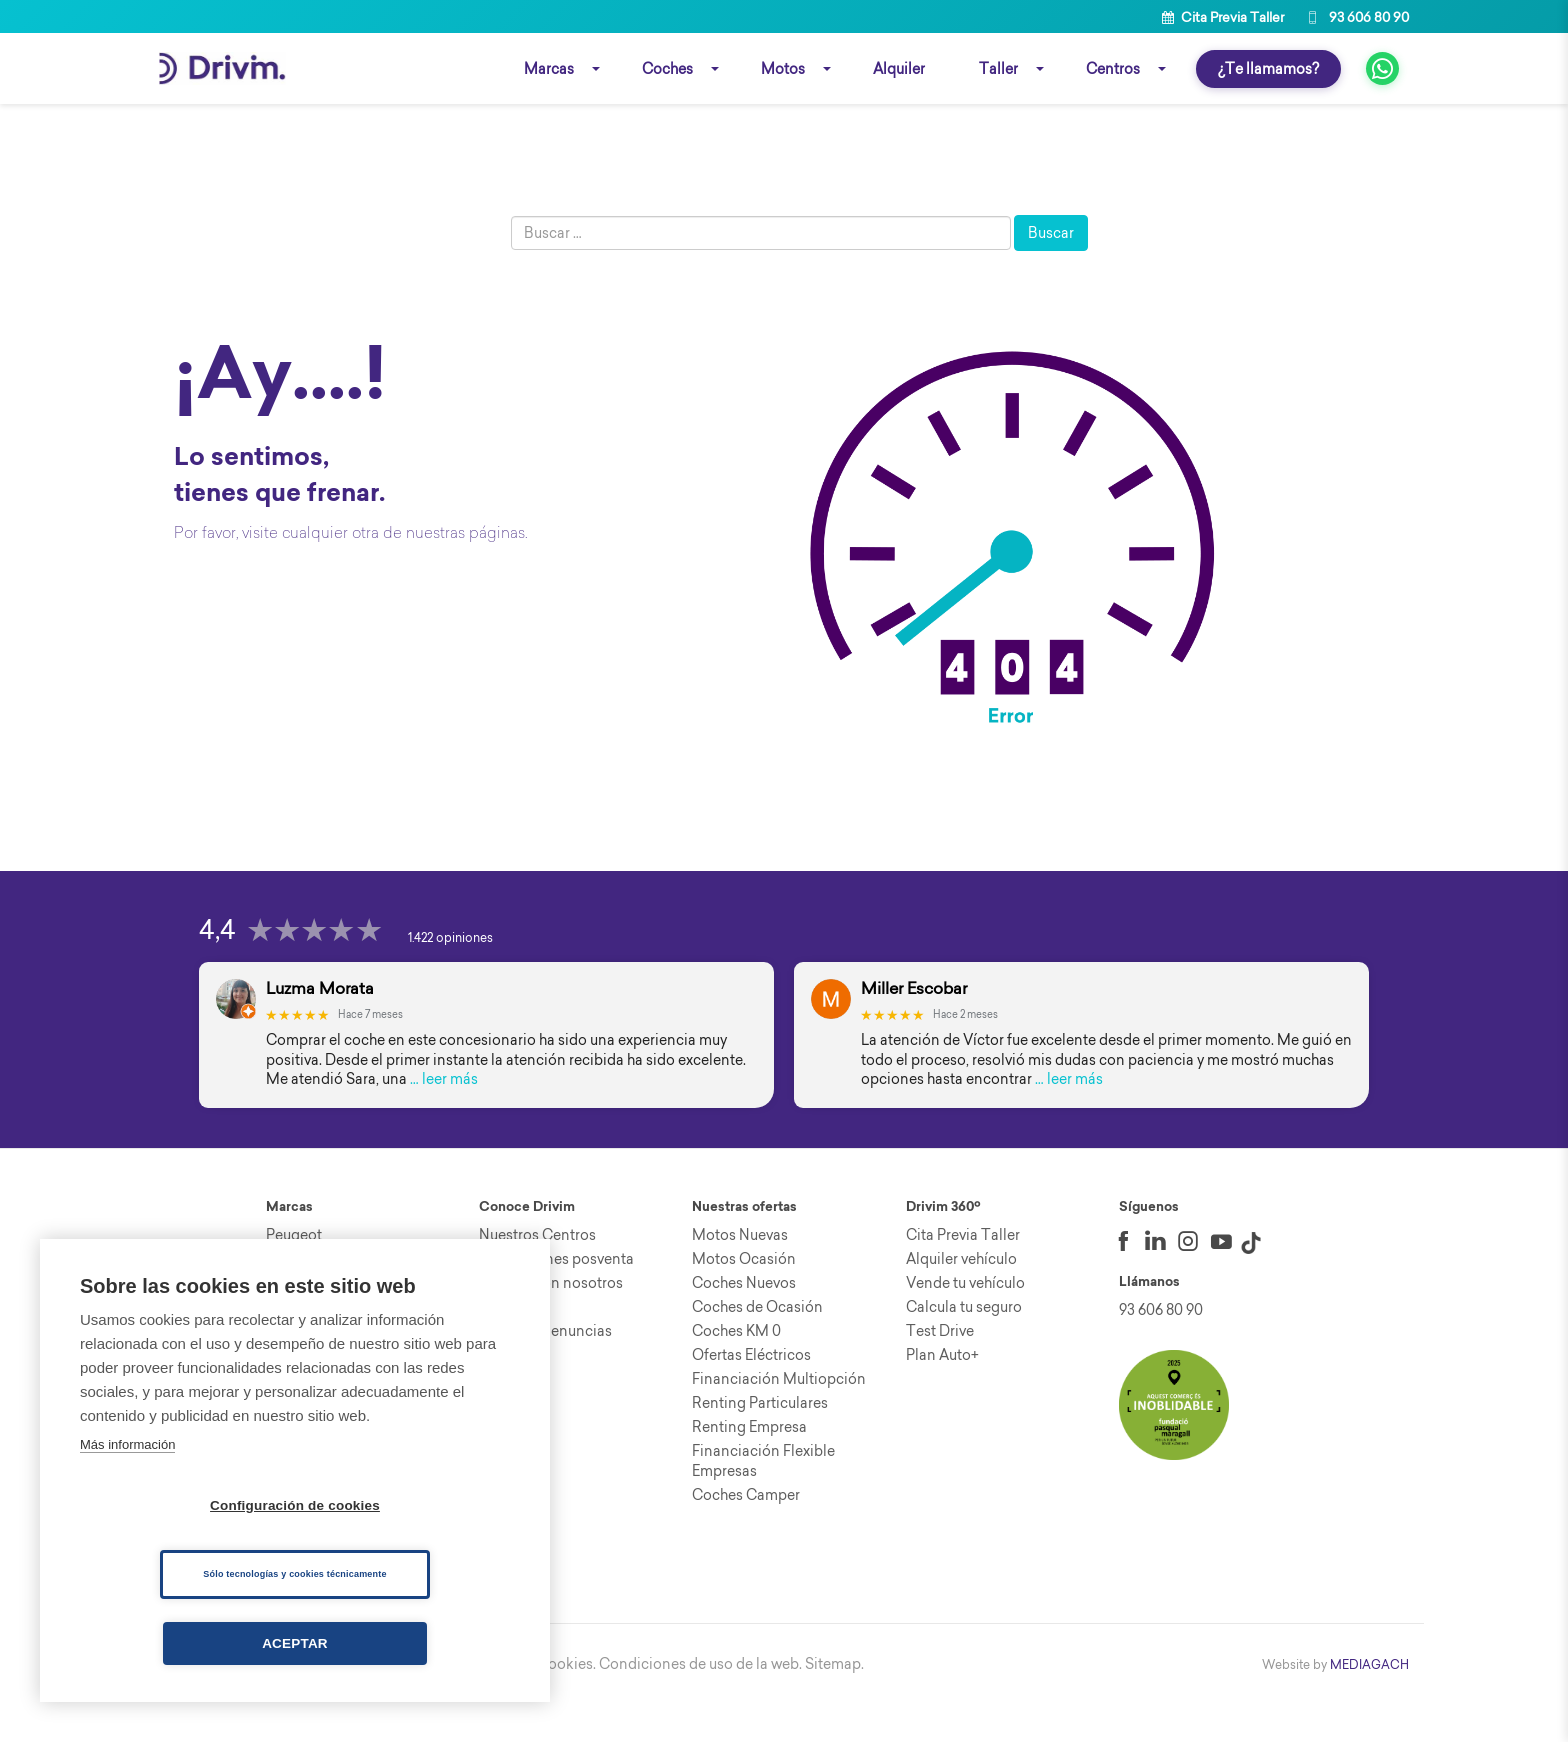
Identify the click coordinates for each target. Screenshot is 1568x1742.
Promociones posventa (556, 1297)
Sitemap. (834, 1702)
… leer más (444, 1117)
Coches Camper (746, 1533)
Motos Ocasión (744, 1297)
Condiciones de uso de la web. (700, 1702)
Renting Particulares (760, 1441)
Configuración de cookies (295, 1505)
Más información (127, 1444)
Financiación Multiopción (779, 1417)
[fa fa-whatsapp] (1382, 70)
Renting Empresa (749, 1465)
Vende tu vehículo (965, 1321)
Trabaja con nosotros (551, 1321)
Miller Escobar (914, 1026)
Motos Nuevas (740, 1273)
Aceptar (295, 1643)
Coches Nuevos (744, 1321)
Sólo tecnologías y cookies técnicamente (294, 1574)
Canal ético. (340, 1702)
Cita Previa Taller (1223, 17)
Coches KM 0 (736, 1369)
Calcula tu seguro (964, 1345)
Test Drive (940, 1369)
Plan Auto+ (942, 1393)
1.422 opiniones (450, 975)
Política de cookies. (531, 1702)
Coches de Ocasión (757, 1345)
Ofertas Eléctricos (751, 1393)
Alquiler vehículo (961, 1297)
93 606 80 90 (1356, 17)
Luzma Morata (320, 1026)
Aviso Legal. (423, 1702)
